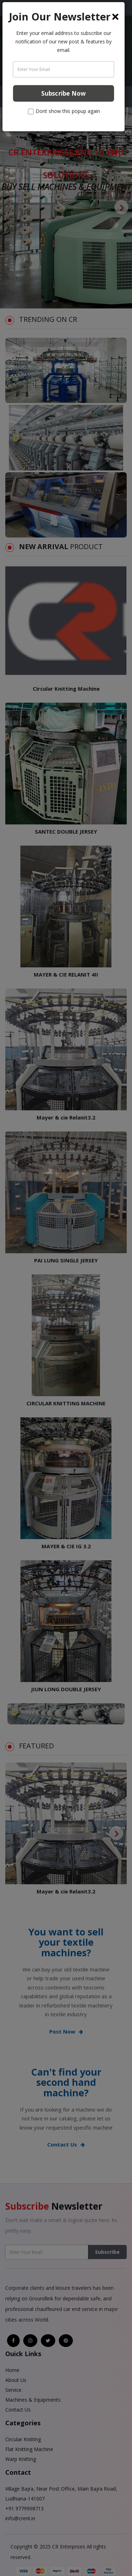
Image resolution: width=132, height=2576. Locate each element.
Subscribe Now (63, 93)
